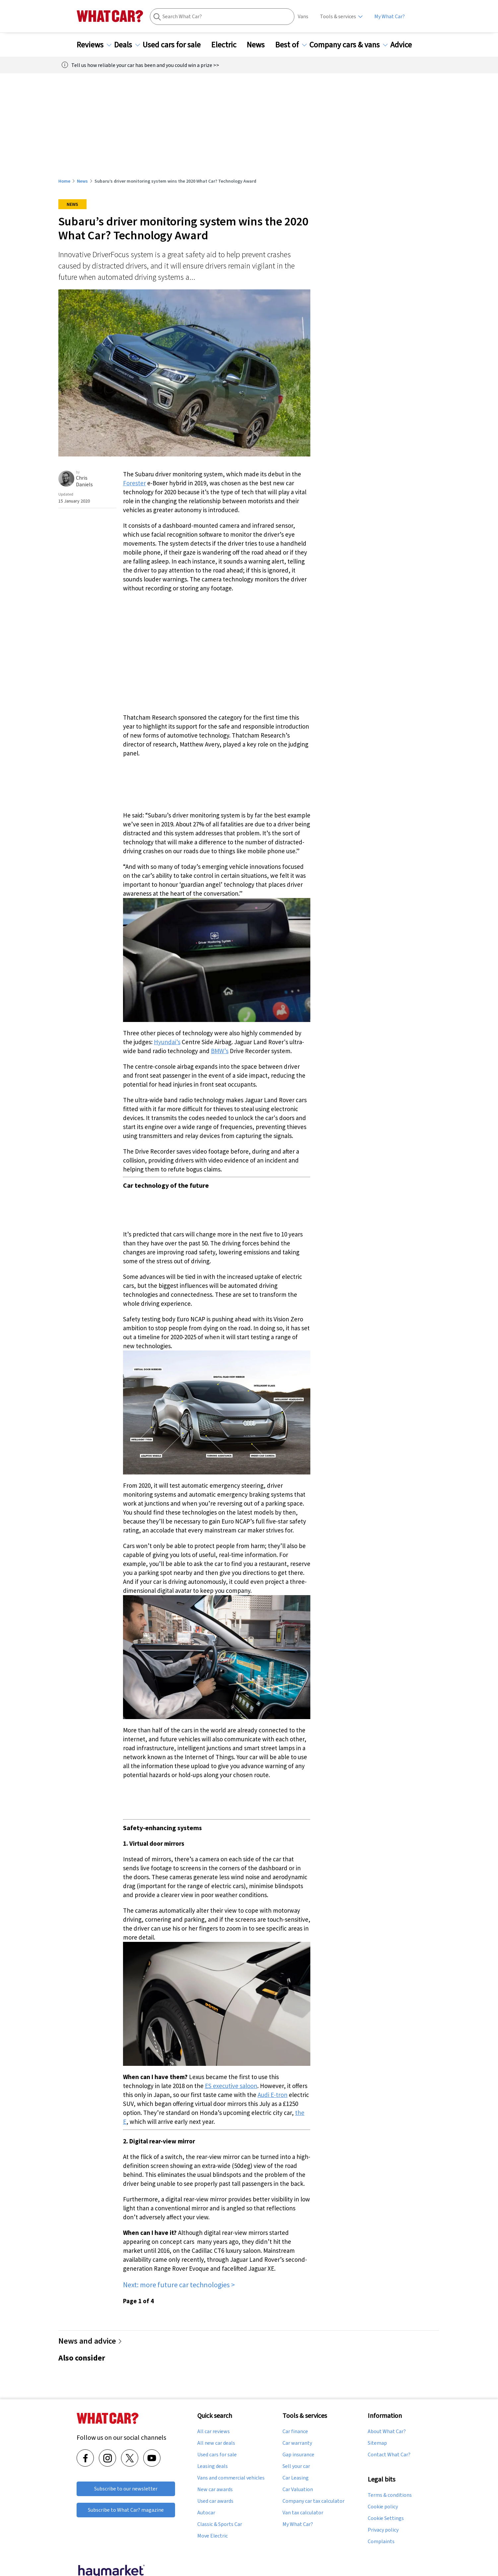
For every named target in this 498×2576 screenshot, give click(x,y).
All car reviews (213, 2431)
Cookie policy (383, 2506)
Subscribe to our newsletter (125, 2488)
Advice (405, 44)
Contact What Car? (389, 2454)
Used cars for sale (176, 44)
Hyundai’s (167, 1042)
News (260, 44)
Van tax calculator (302, 2512)
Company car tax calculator (313, 2501)
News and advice (90, 2341)
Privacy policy (383, 2530)
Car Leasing (295, 2478)
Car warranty (297, 2443)
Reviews (94, 44)
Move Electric (212, 2536)
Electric (227, 44)
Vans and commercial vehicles (231, 2478)
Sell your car (296, 2466)
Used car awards (215, 2501)
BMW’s (219, 1051)
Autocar (206, 2512)
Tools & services (338, 16)
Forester (134, 483)
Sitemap (377, 2443)
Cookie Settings (386, 2518)
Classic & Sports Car (219, 2524)
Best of (291, 44)
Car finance (295, 2431)
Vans (303, 16)
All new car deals (216, 2443)
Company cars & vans (348, 44)
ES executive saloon (231, 2086)
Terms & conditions (390, 2495)
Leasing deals (212, 2466)
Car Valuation (297, 2489)
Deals (127, 44)
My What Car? (389, 16)
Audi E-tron (272, 2095)
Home (64, 181)
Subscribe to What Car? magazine (126, 2509)
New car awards (215, 2489)
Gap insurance (298, 2454)
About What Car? (387, 2431)
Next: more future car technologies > (179, 2284)
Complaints (381, 2541)
